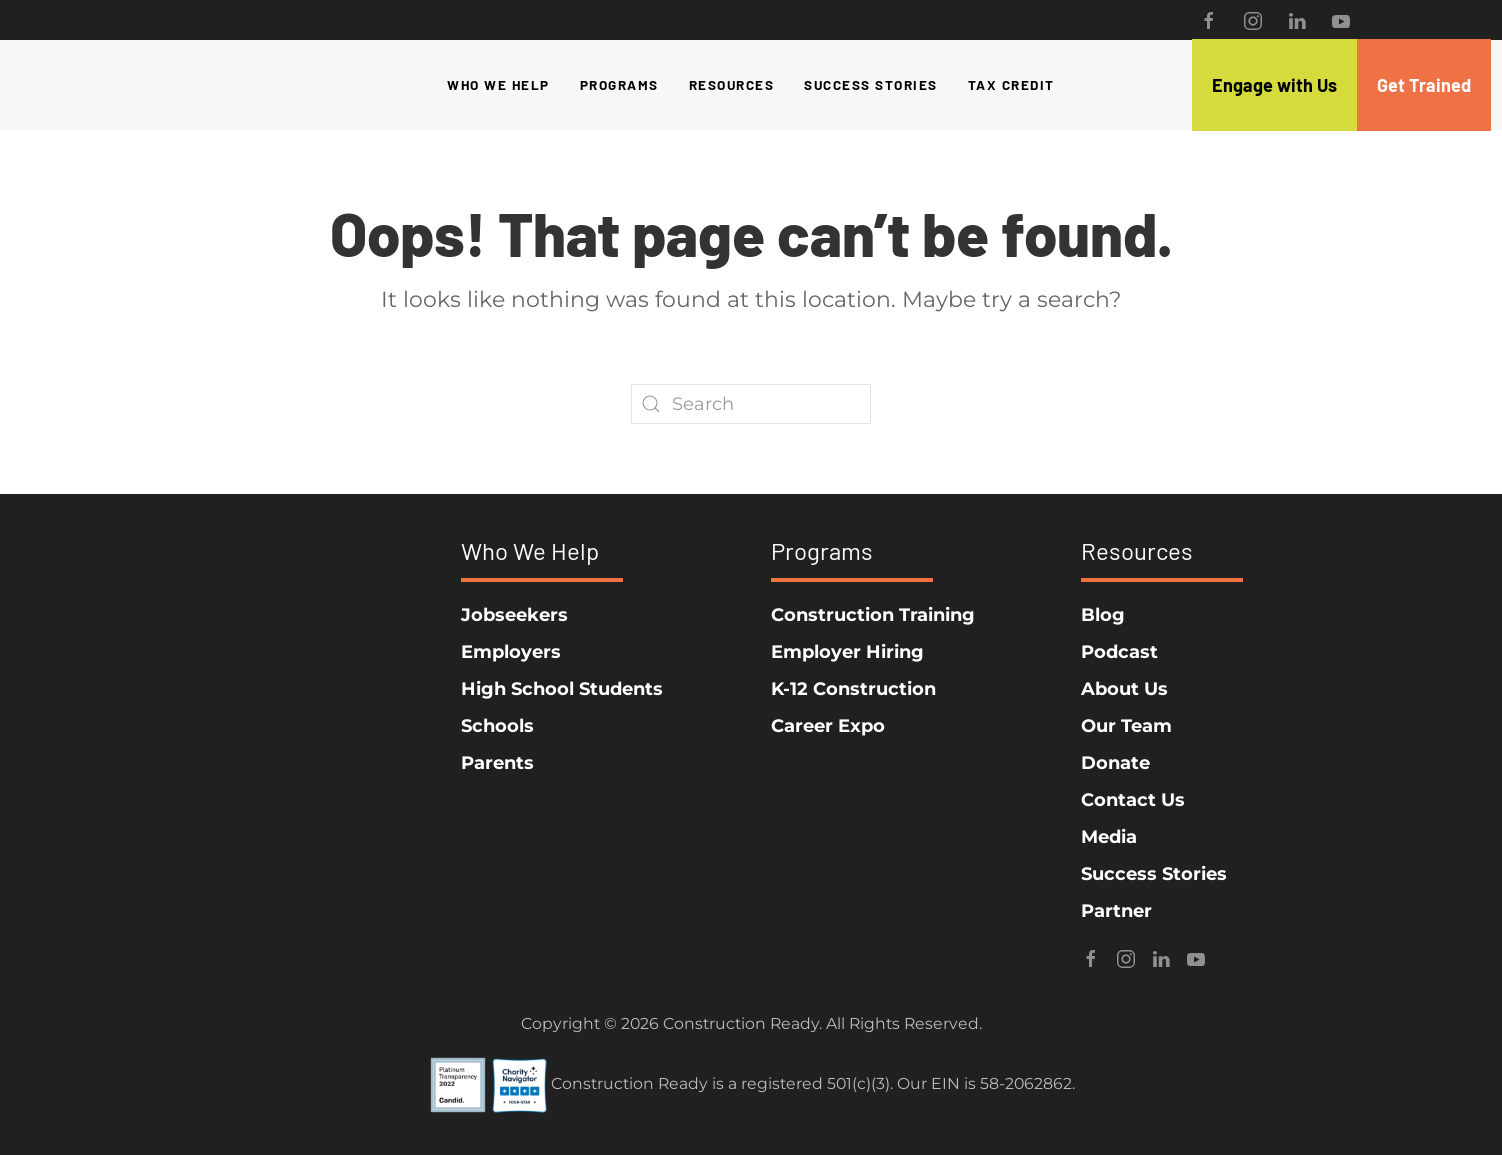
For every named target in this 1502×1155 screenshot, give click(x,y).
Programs (619, 84)
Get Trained (1424, 85)
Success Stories (871, 84)
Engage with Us (1274, 85)
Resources (732, 84)
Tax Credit (1011, 84)
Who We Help (498, 84)
